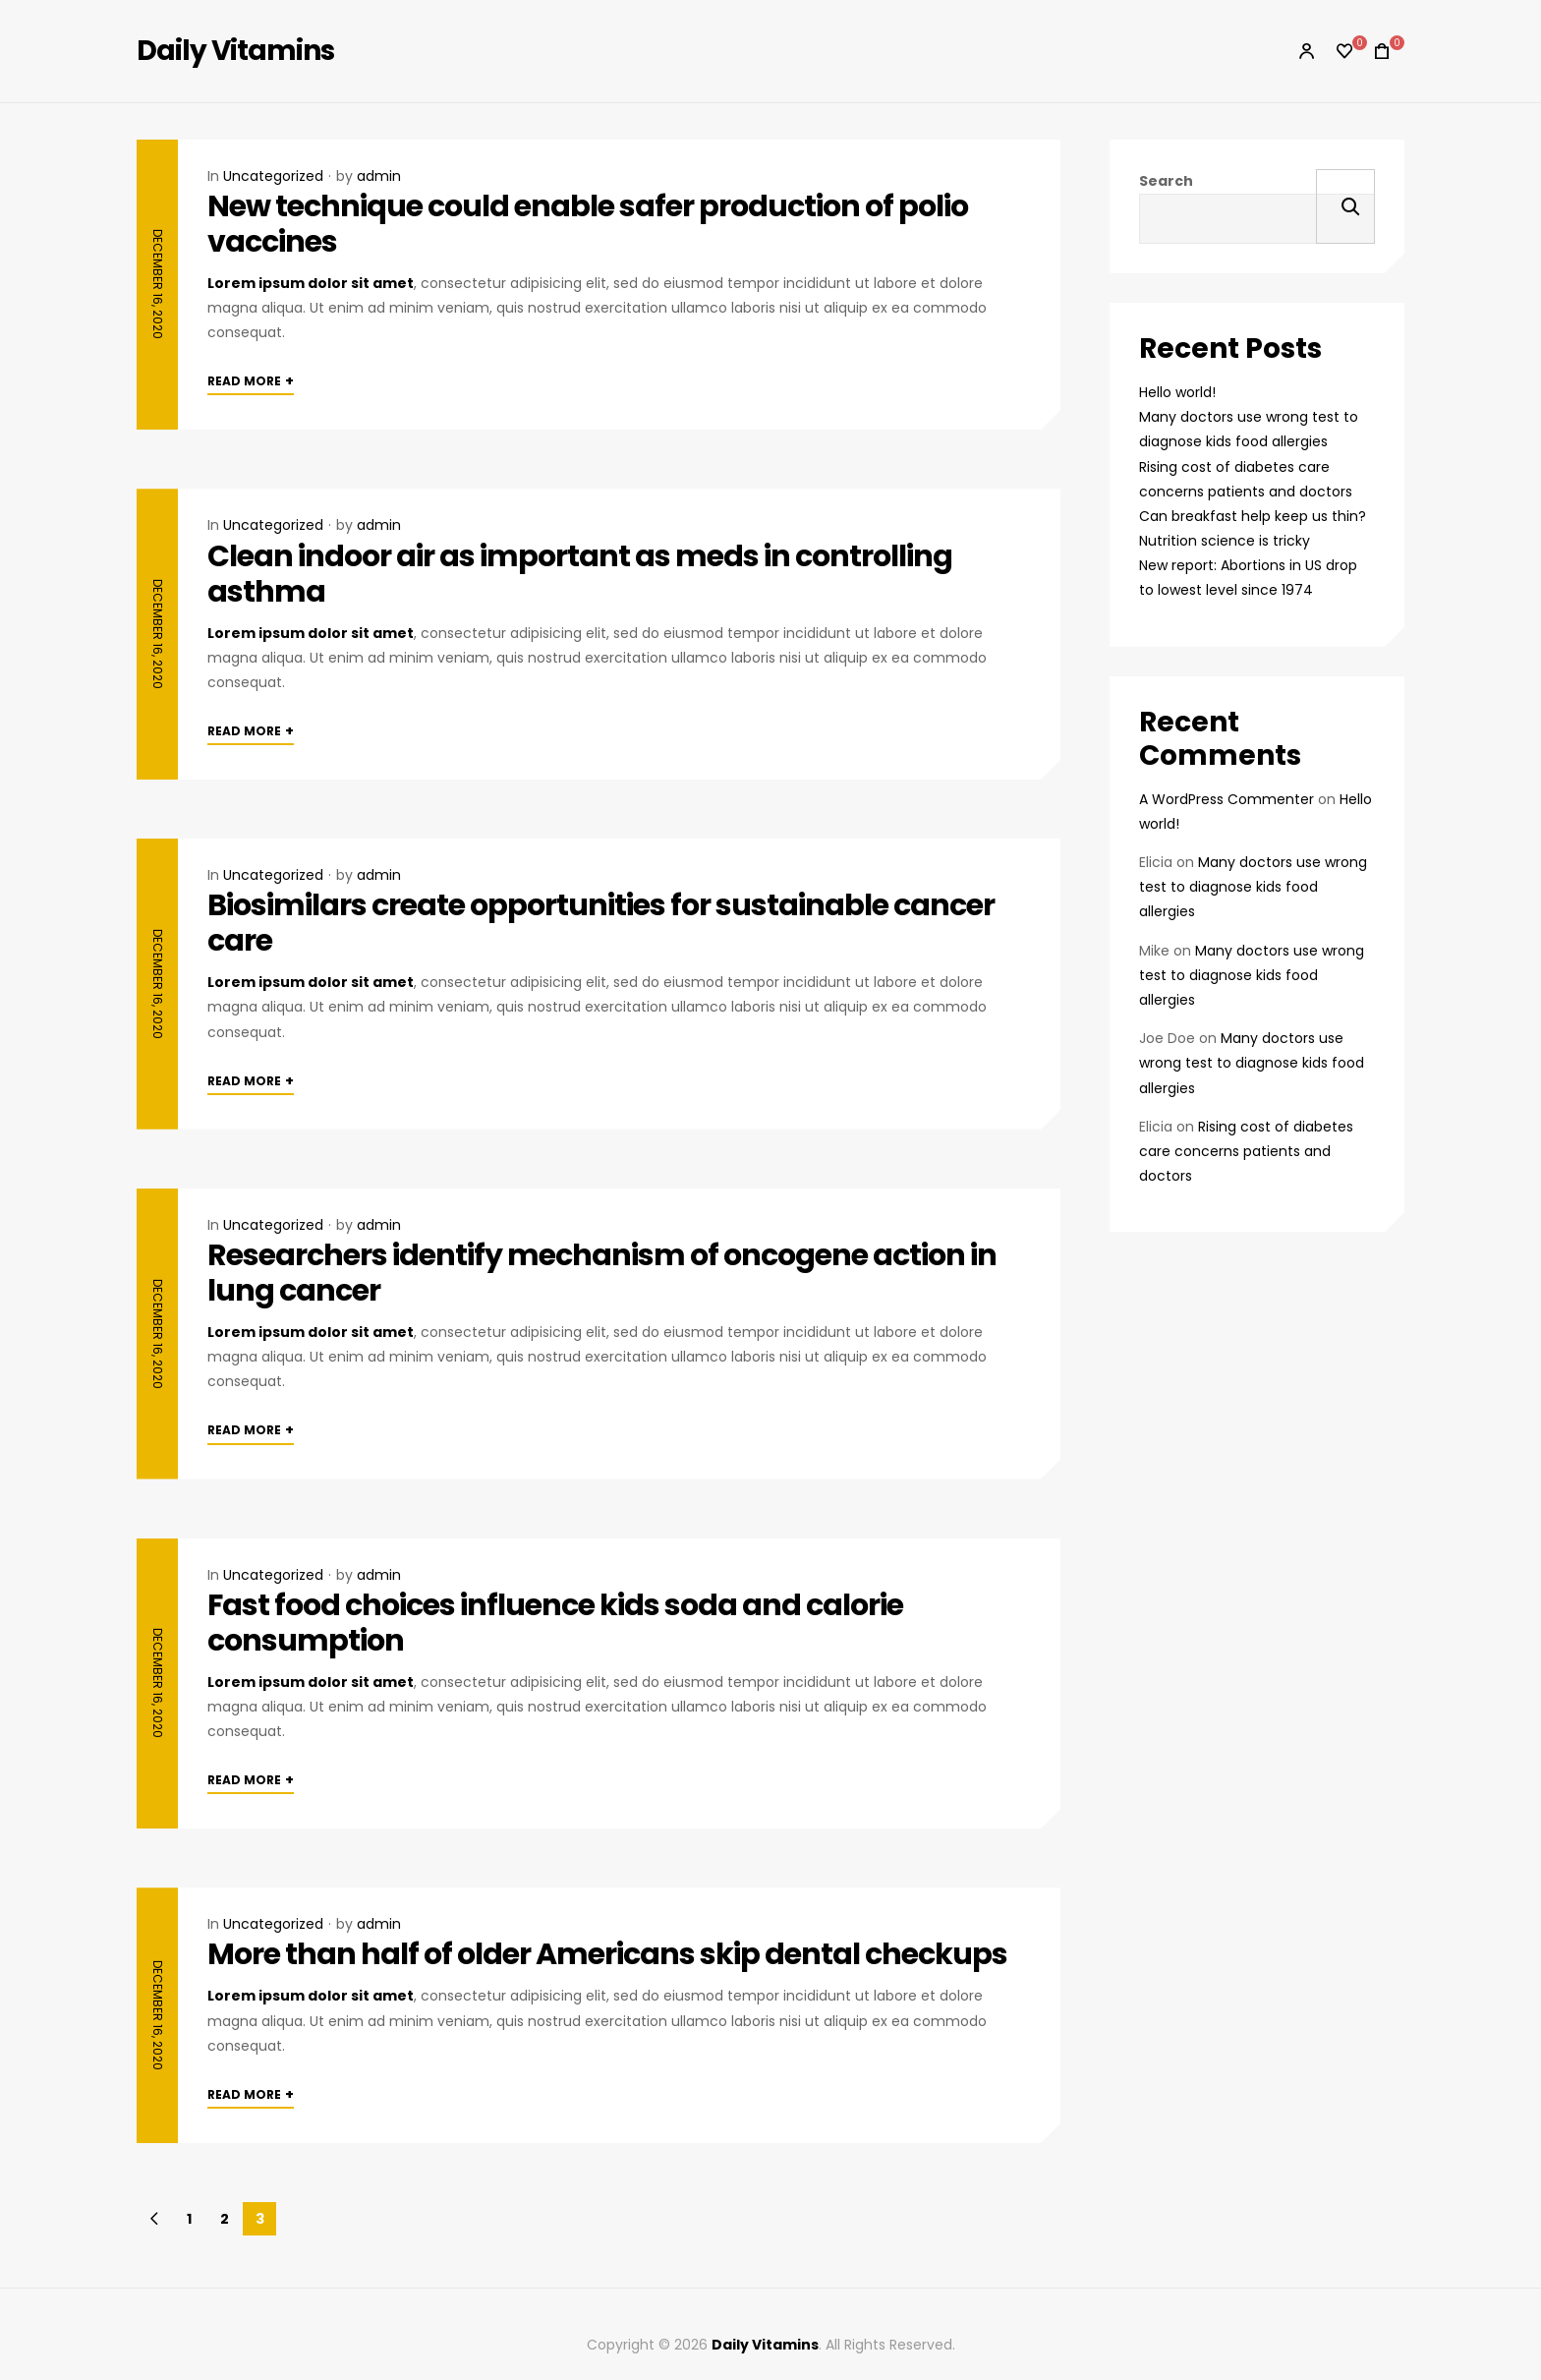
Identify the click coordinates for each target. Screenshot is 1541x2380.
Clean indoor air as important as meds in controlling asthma (579, 574)
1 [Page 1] (189, 2219)
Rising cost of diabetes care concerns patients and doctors (1246, 1151)
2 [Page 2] (224, 2219)
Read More (250, 381)
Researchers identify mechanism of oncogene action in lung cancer (602, 1273)
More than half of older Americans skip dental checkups (607, 1954)
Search (1166, 181)
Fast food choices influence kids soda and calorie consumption (555, 1623)
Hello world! (1177, 392)
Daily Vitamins (235, 50)
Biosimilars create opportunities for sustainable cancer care (601, 923)
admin (379, 176)
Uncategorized (273, 176)
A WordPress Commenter (1226, 799)
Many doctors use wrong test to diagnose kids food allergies (1253, 886)
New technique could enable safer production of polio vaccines (587, 224)
